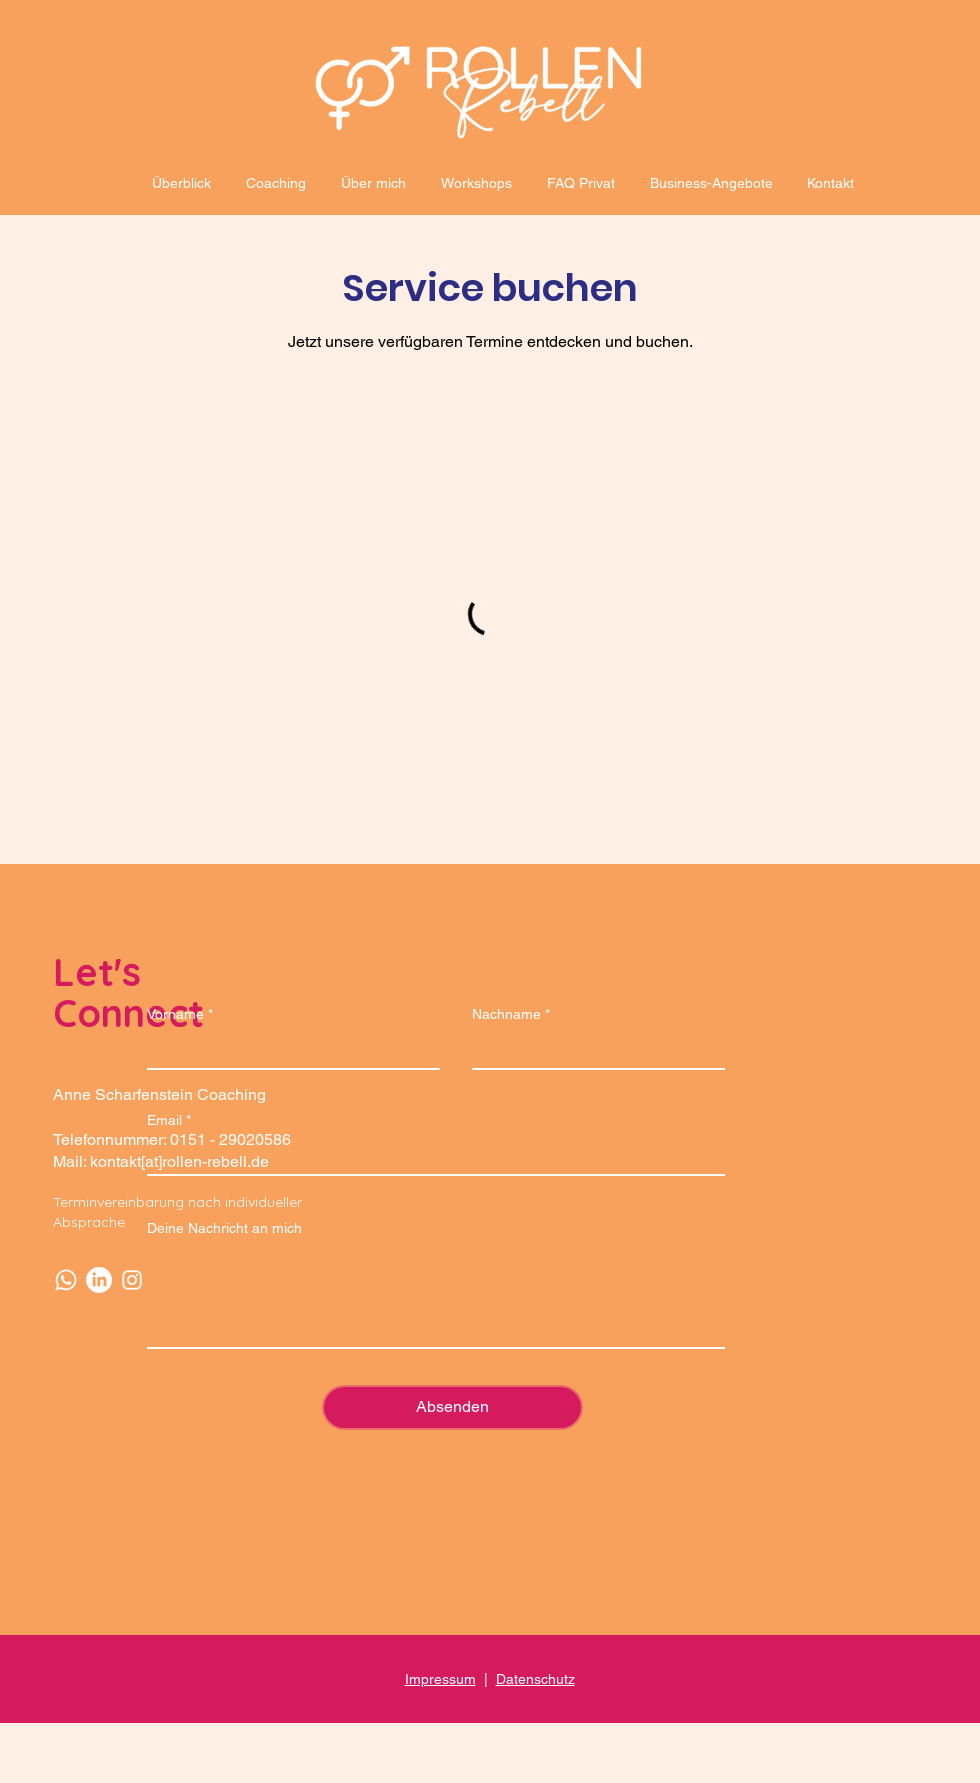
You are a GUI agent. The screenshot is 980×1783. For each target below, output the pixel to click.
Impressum (440, 1679)
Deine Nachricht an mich (224, 1228)
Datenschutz (535, 1679)
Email (164, 1120)
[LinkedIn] (99, 1280)
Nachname (506, 1014)
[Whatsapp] (66, 1280)
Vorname (175, 1014)
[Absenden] (452, 1407)
